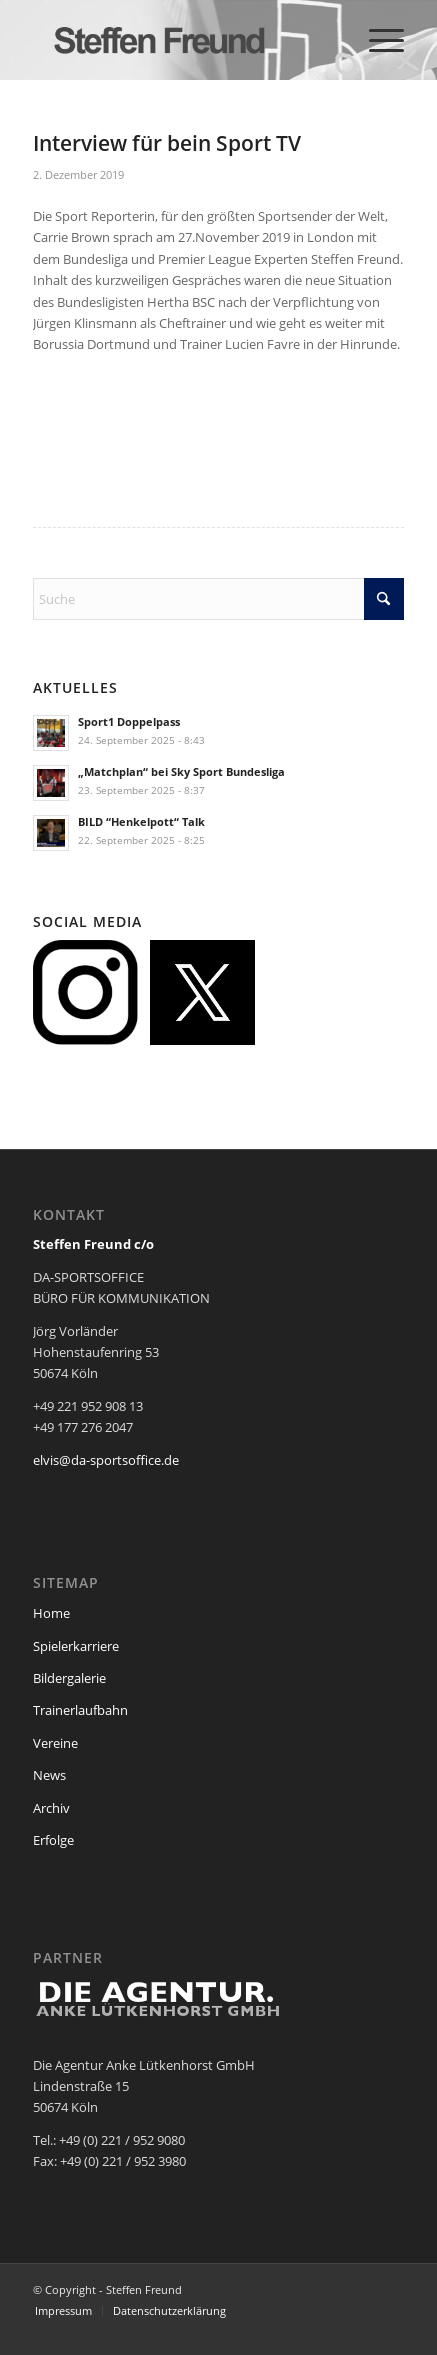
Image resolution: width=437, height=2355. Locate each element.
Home (51, 1613)
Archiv (51, 1808)
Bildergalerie (69, 1678)
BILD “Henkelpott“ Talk (141, 821)
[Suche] (218, 599)
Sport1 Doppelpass (129, 721)
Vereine (55, 1743)
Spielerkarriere (76, 1646)
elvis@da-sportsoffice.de (106, 1460)
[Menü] (376, 40)
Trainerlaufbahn (80, 1710)
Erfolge (53, 1840)
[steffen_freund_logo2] (181, 40)
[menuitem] (376, 40)
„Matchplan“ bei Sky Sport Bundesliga (181, 771)
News (49, 1775)
